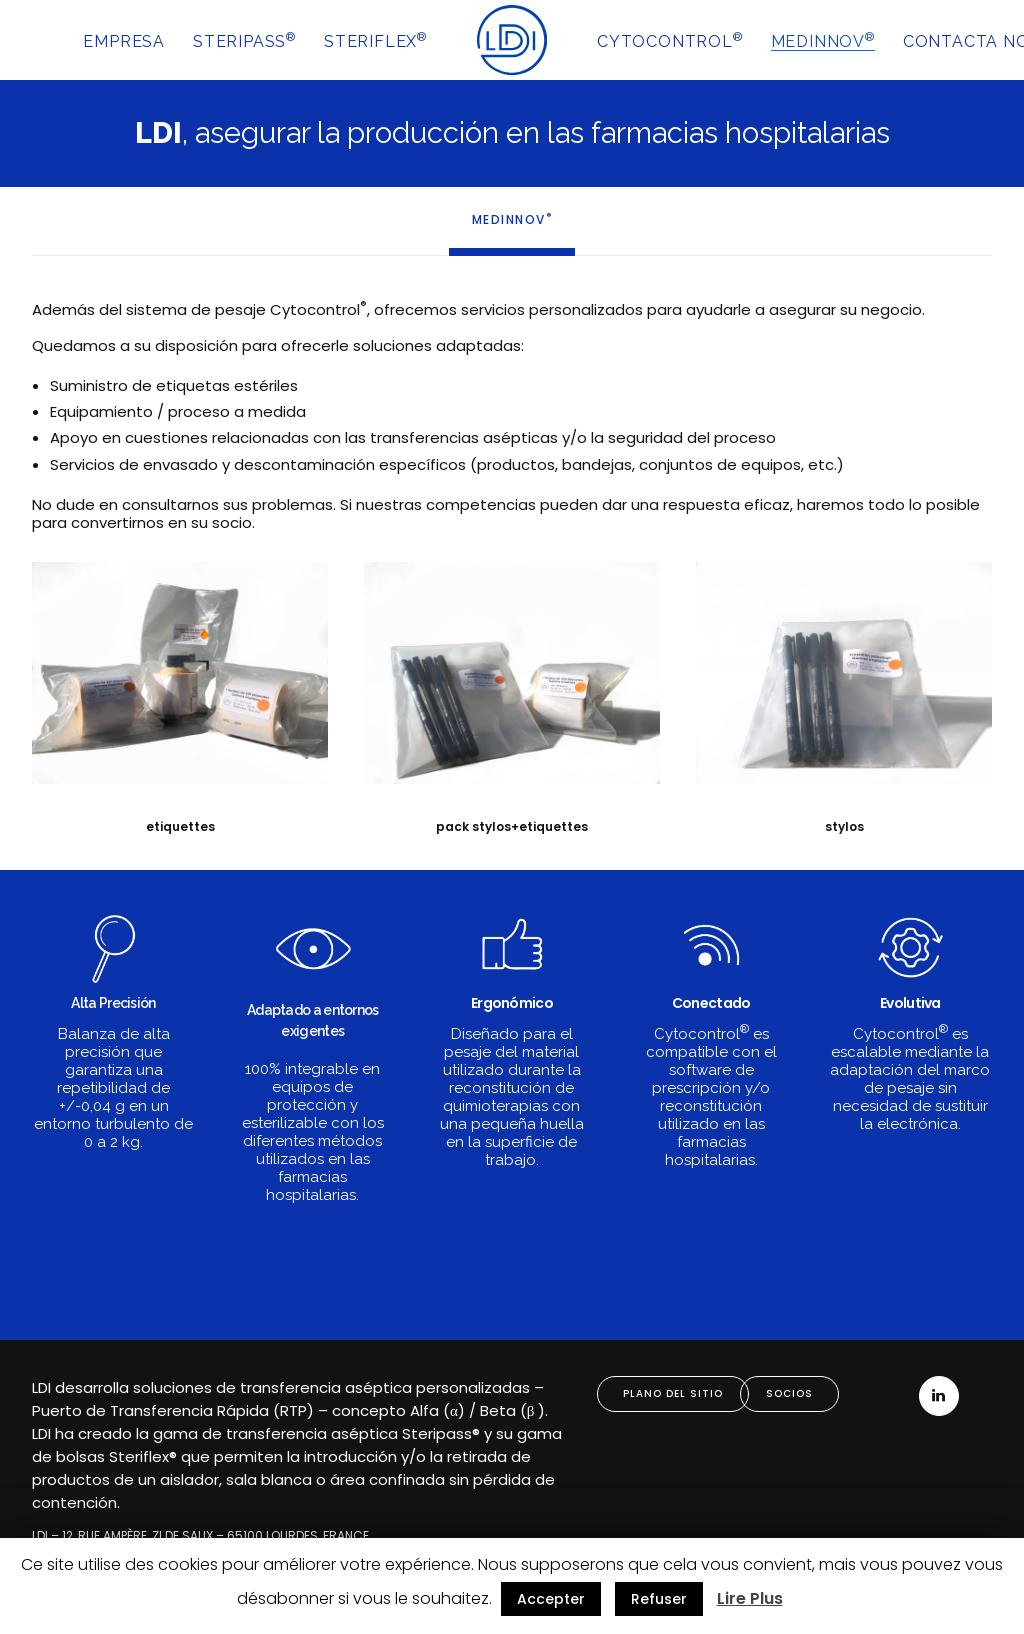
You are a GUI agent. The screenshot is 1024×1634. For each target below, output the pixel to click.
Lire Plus (750, 1598)
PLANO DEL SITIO (673, 1393)
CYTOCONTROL (670, 40)
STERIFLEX (375, 40)
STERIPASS (244, 40)
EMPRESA (124, 41)
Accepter (551, 1599)
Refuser (659, 1599)
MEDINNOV (823, 40)
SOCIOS (789, 1393)
